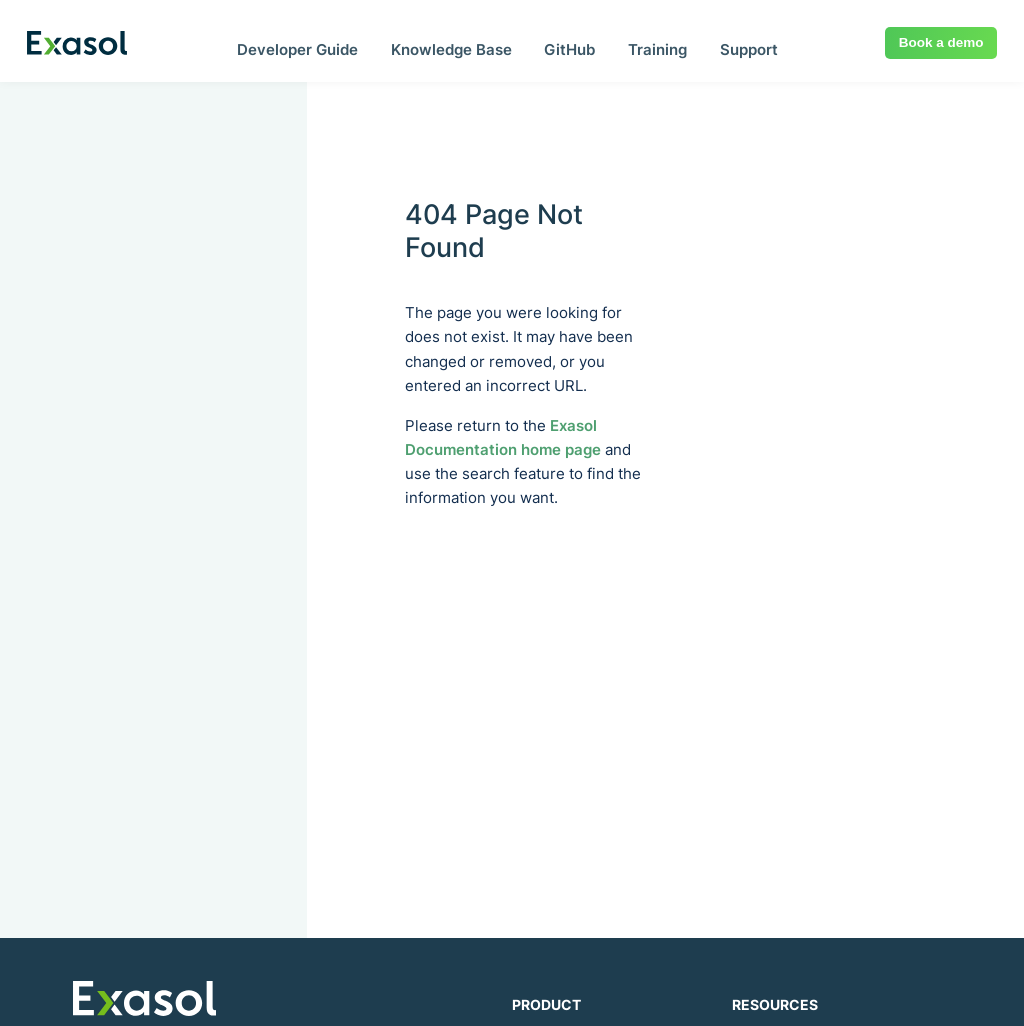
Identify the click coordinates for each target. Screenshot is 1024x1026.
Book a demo (941, 42)
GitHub (569, 49)
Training (657, 49)
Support (749, 49)
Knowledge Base (451, 49)
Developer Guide (297, 49)
